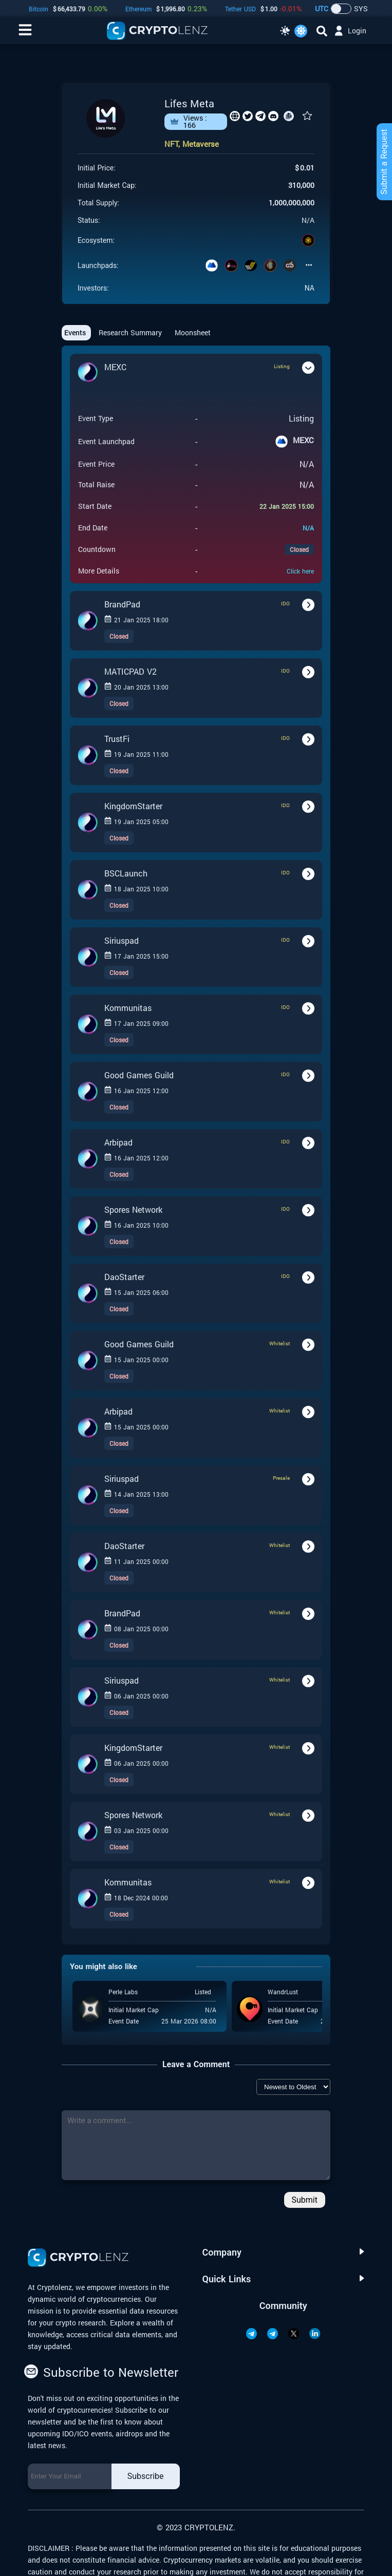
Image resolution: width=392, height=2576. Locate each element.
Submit (305, 2200)
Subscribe (145, 2476)
